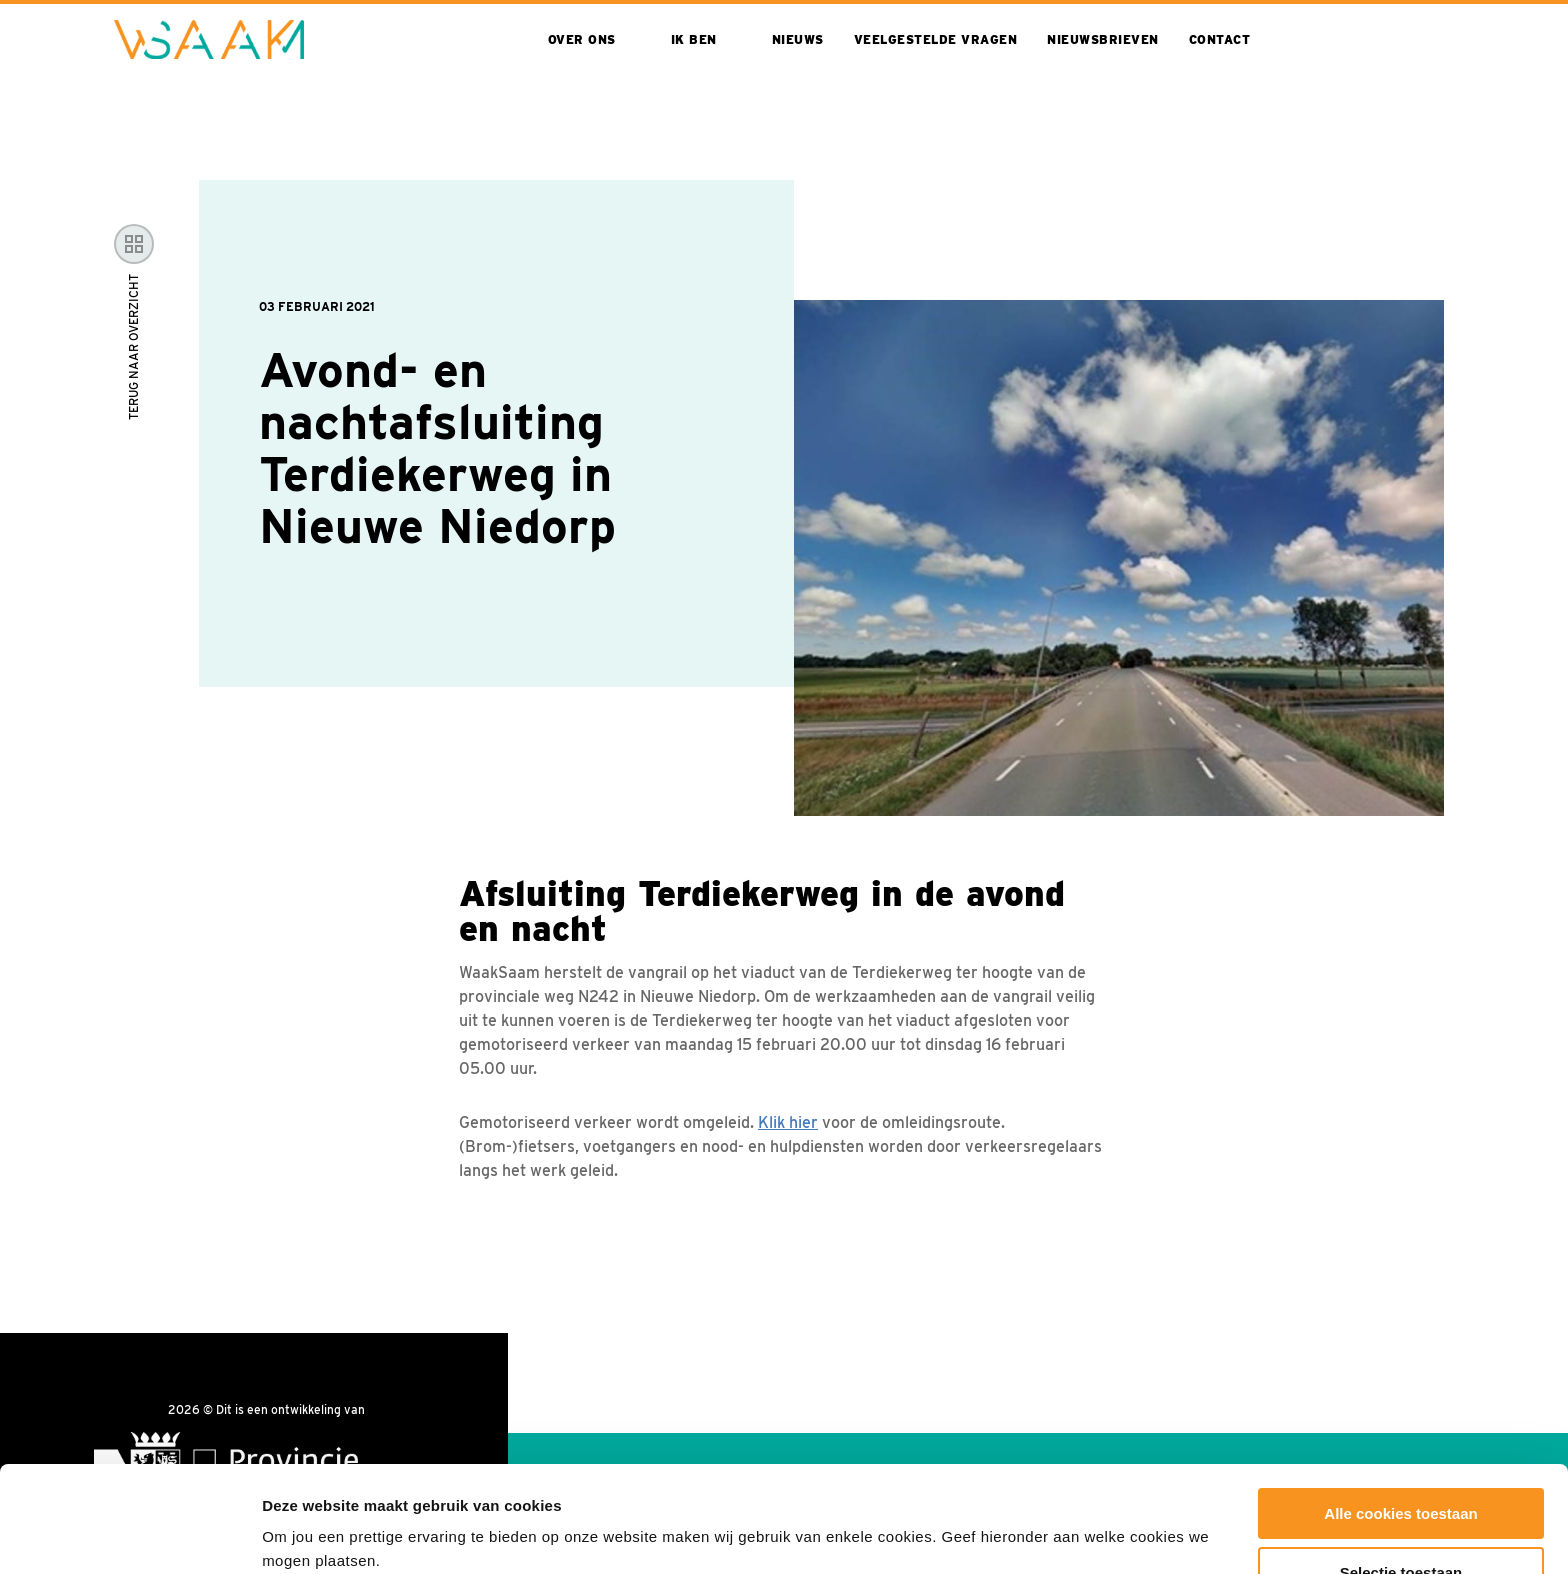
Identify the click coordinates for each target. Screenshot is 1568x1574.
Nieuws (798, 39)
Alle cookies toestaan (1400, 1407)
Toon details (1077, 1519)
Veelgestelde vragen (936, 39)
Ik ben (694, 39)
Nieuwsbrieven (1103, 39)
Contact (1220, 39)
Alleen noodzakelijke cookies (1401, 1524)
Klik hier (788, 1122)
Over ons (582, 39)
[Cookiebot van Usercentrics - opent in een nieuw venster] (129, 1535)
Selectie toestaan (1401, 1466)
